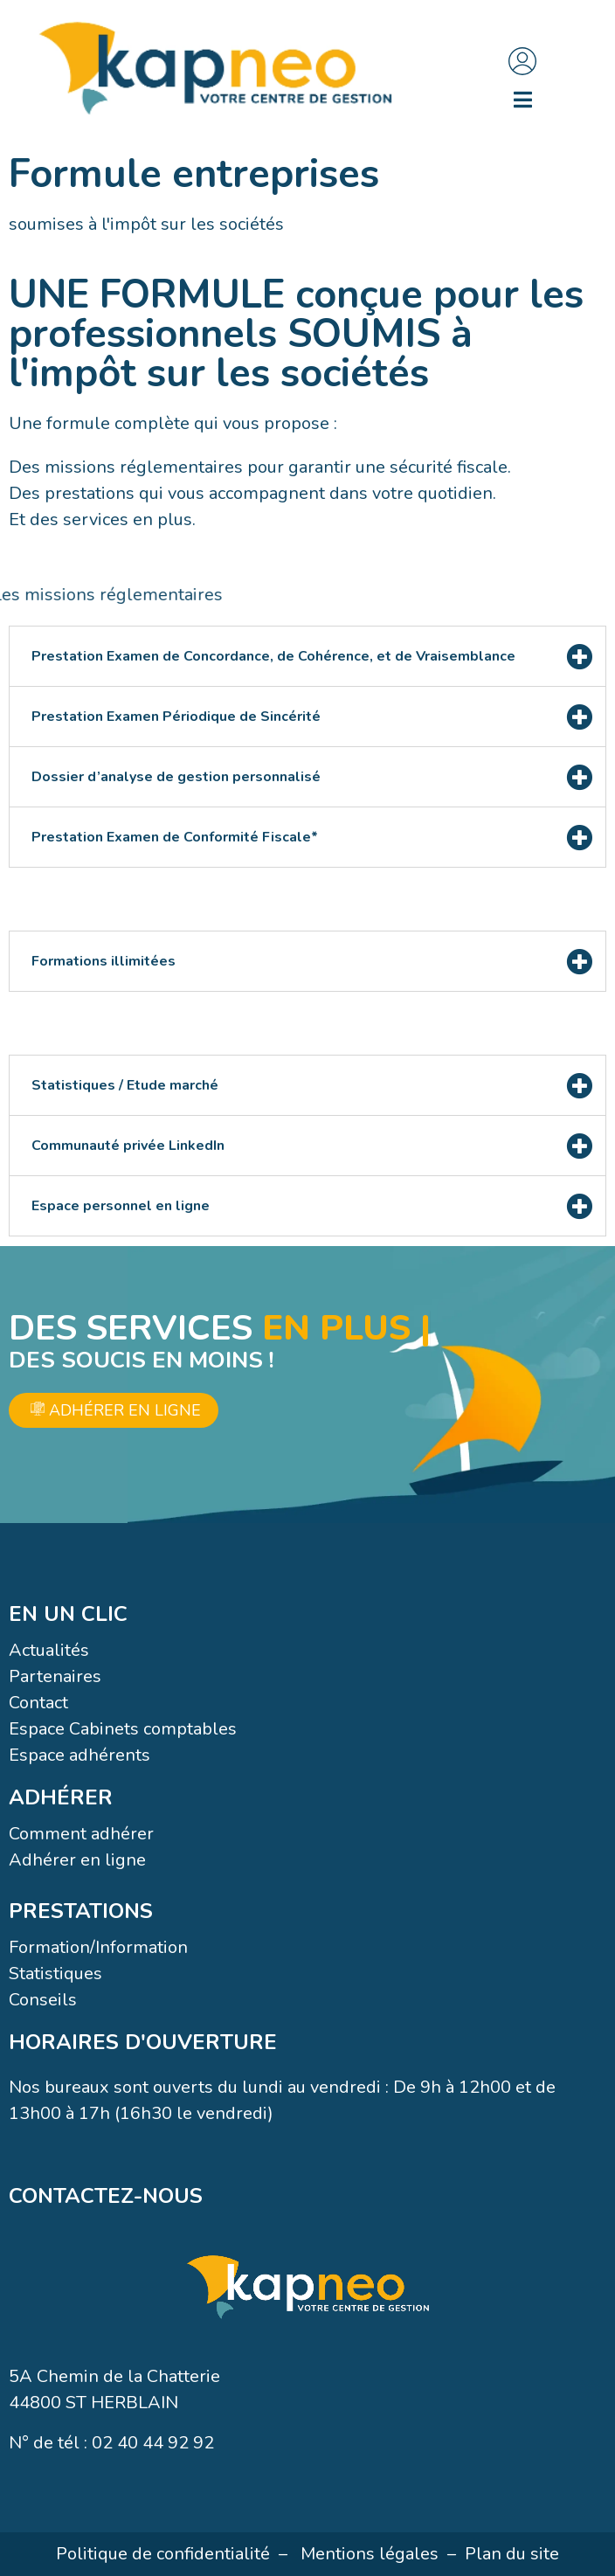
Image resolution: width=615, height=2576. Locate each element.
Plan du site (512, 2554)
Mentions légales (370, 2554)
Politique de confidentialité (163, 2554)
